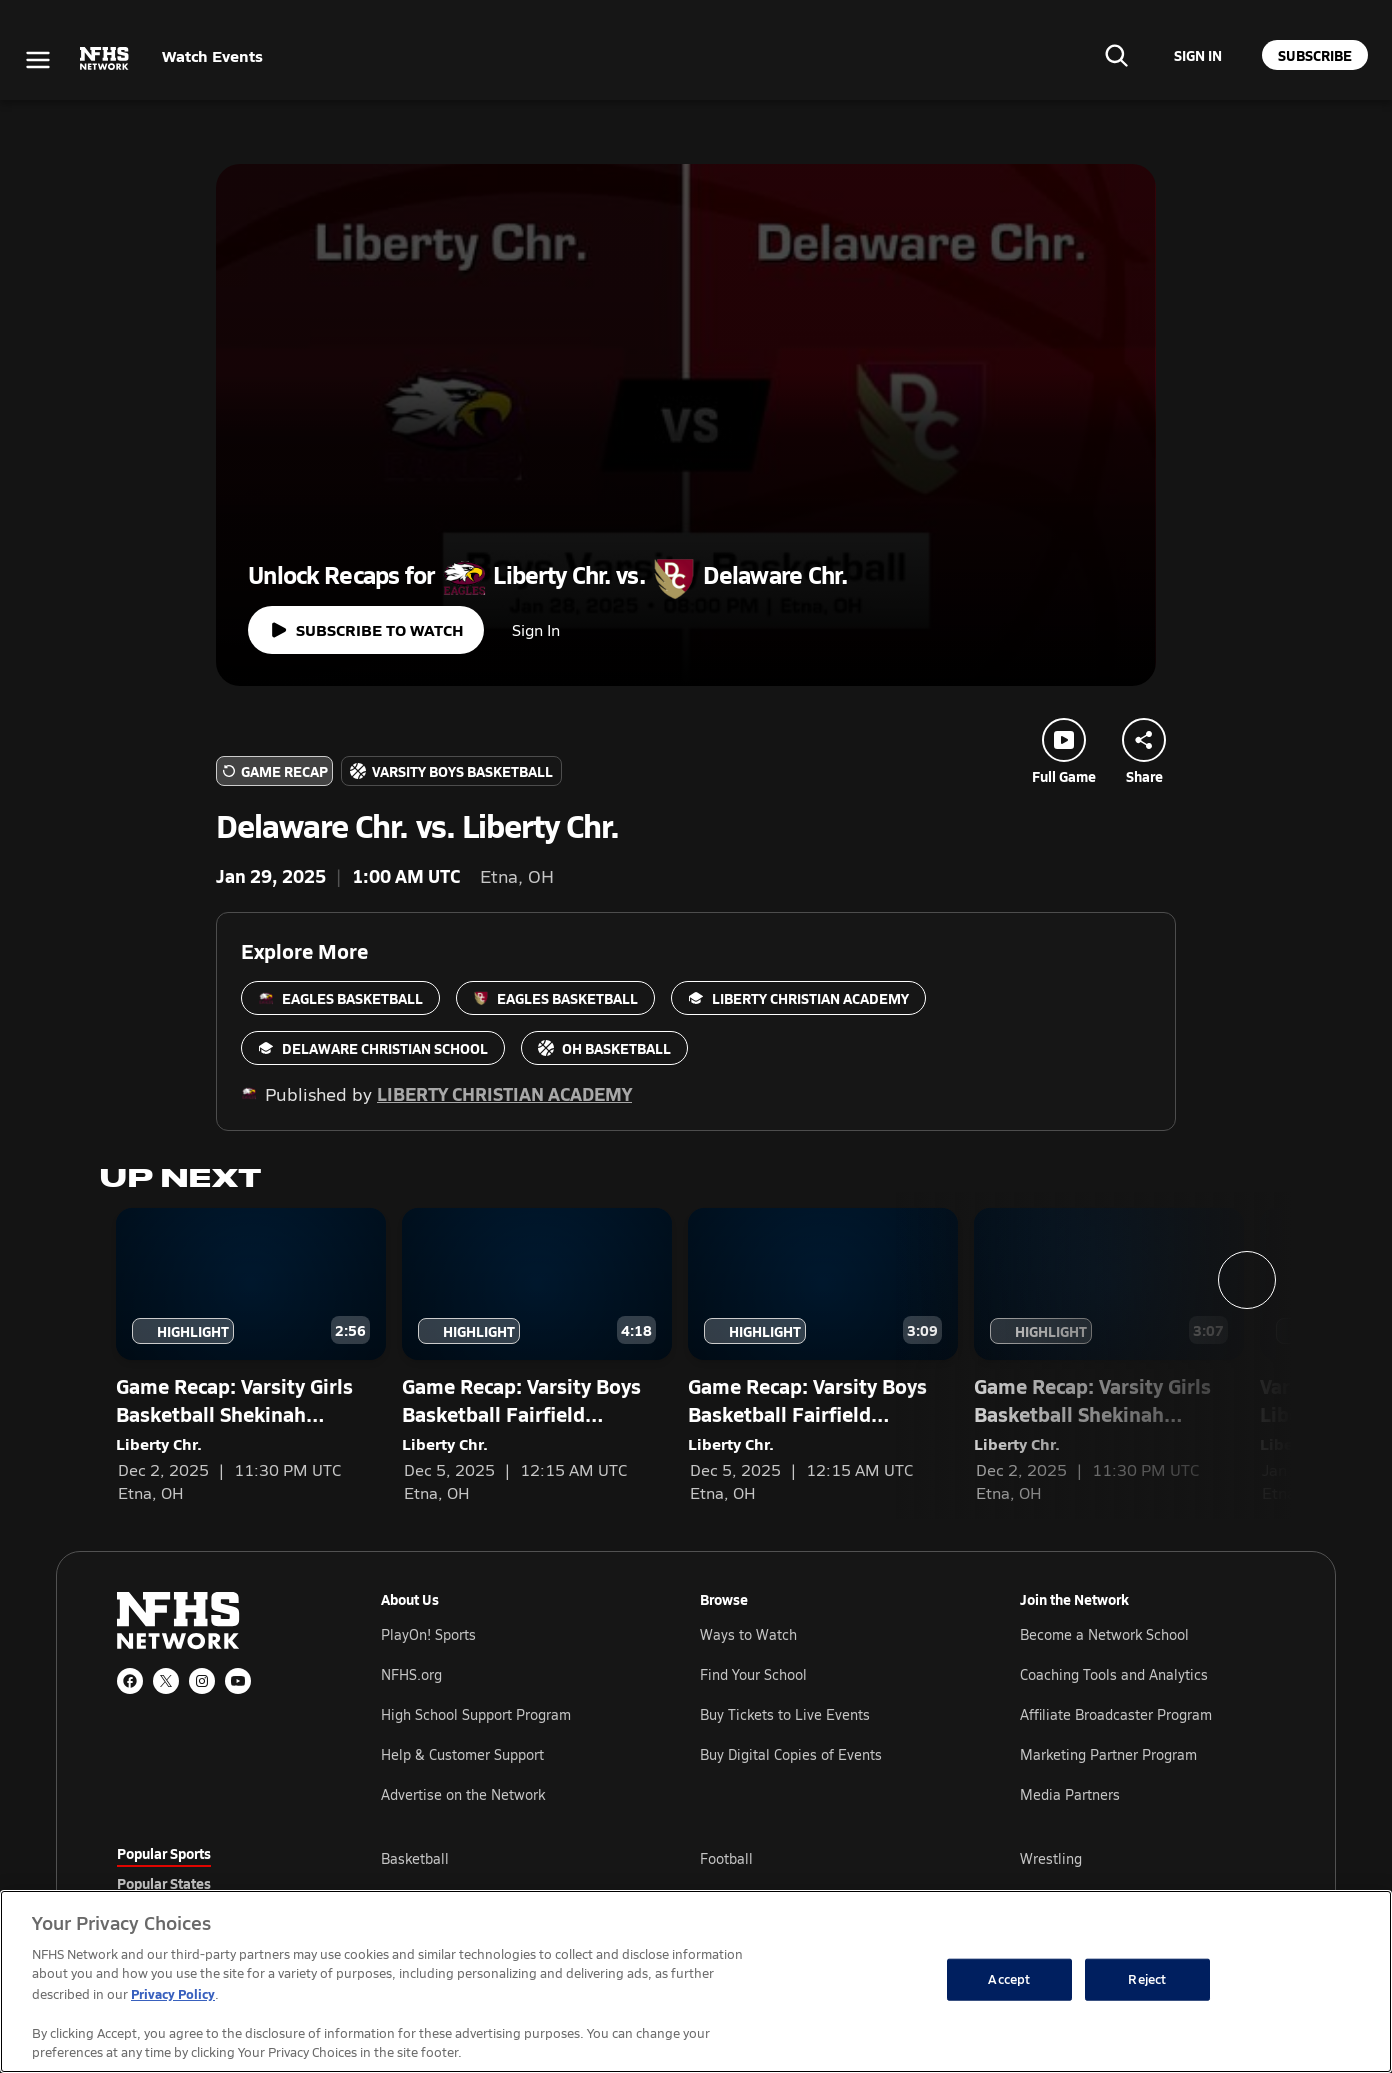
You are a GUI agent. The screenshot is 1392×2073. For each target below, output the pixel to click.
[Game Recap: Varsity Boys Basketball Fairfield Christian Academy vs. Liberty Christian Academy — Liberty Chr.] (537, 1355)
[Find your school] (1116, 55)
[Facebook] (130, 1681)
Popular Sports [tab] (164, 1853)
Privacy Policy (173, 1993)
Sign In (536, 629)
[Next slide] (1247, 1280)
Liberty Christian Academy (504, 1093)
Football (726, 1858)
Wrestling (1051, 1858)
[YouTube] (238, 1681)
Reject (1147, 1979)
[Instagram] (202, 1681)
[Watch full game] (366, 630)
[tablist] (217, 1883)
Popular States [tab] (164, 1883)
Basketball (415, 1858)
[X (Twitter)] (166, 1681)
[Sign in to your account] (1198, 55)
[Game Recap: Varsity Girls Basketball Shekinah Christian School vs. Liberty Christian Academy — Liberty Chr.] (251, 1355)
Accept (1009, 1979)
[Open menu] (38, 60)
